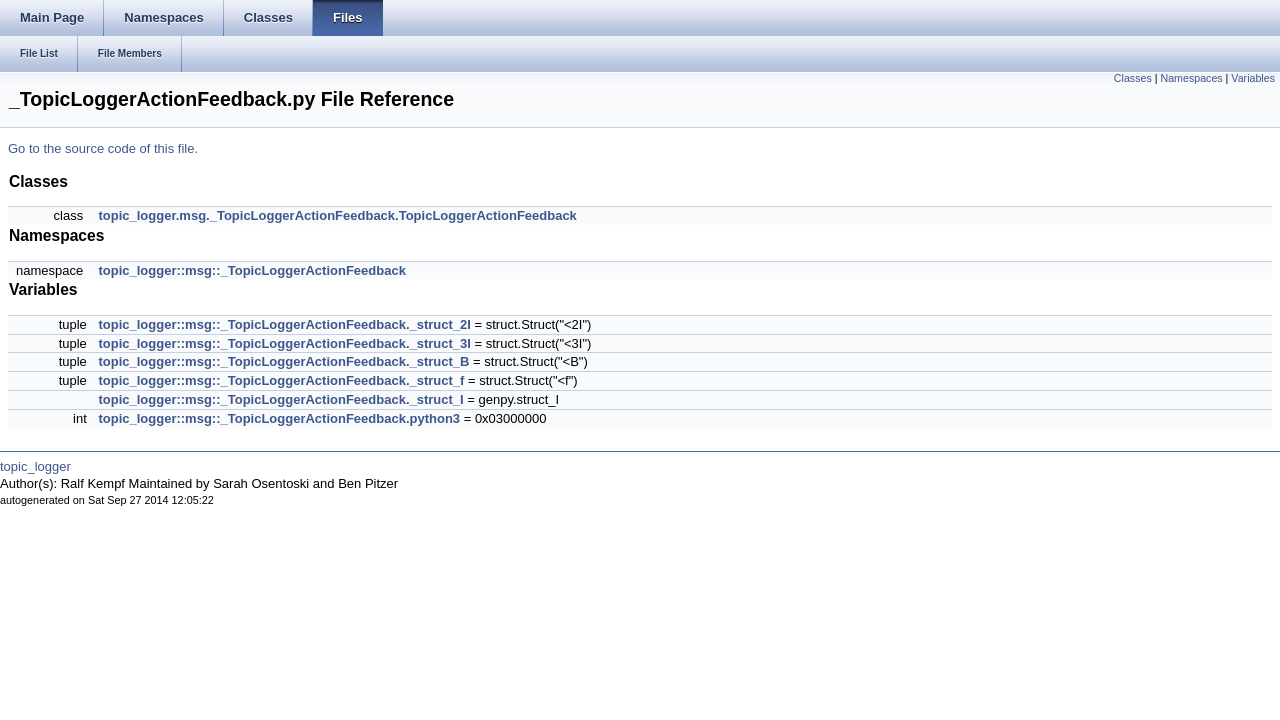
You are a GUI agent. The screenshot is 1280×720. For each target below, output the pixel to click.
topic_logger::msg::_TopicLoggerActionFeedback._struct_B (283, 361)
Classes (1133, 78)
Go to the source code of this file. (103, 148)
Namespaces (1191, 78)
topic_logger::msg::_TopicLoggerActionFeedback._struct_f (281, 380)
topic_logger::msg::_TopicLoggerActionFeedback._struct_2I (284, 324)
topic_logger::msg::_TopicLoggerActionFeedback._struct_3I (284, 343)
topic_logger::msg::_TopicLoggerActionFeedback (251, 270)
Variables (1253, 78)
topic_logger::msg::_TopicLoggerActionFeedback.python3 (279, 418)
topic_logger (35, 466)
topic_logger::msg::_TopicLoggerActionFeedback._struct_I (280, 399)
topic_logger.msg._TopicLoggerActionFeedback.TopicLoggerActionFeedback (337, 215)
